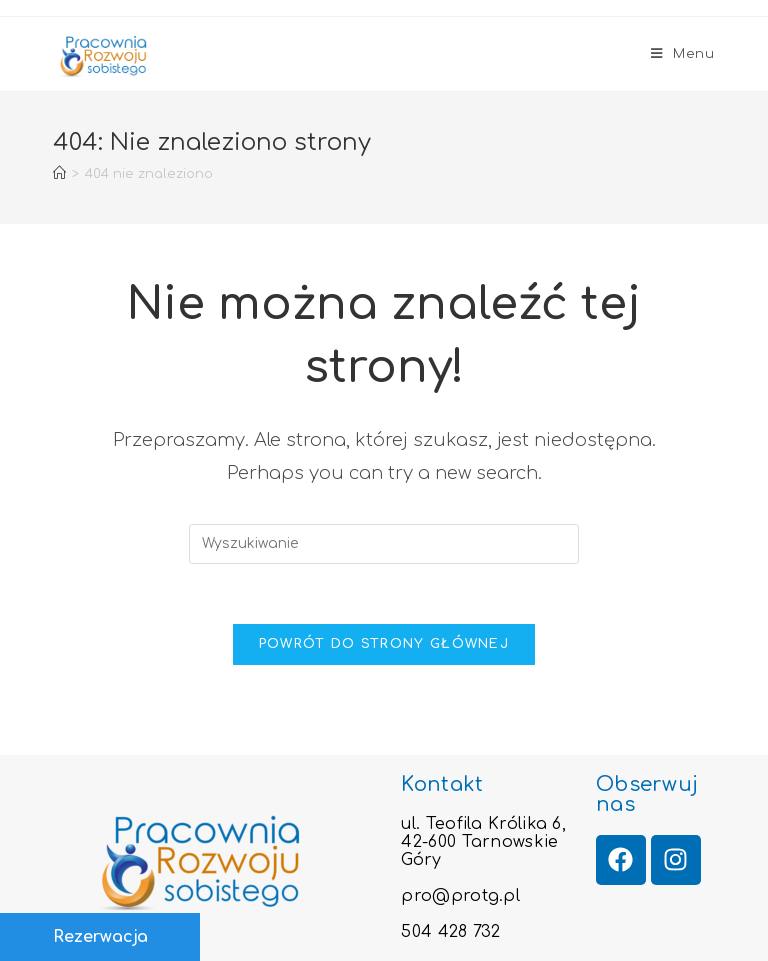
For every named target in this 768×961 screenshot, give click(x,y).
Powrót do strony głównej (384, 644)
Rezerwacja (100, 937)
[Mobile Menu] (683, 54)
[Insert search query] (384, 544)
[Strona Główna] (59, 174)
